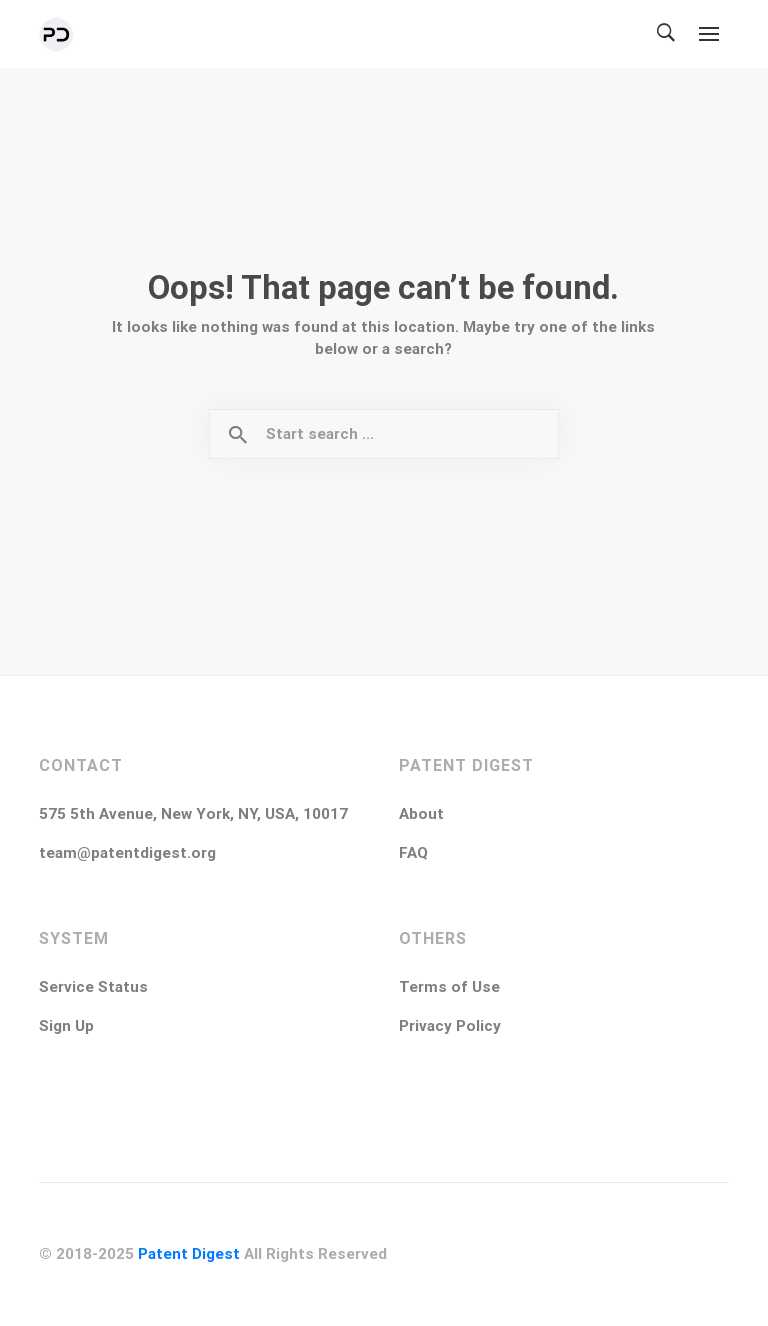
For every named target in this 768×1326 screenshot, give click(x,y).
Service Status (93, 987)
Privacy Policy (450, 1026)
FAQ (413, 853)
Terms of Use (449, 987)
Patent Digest (189, 1254)
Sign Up (66, 1026)
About (421, 814)
